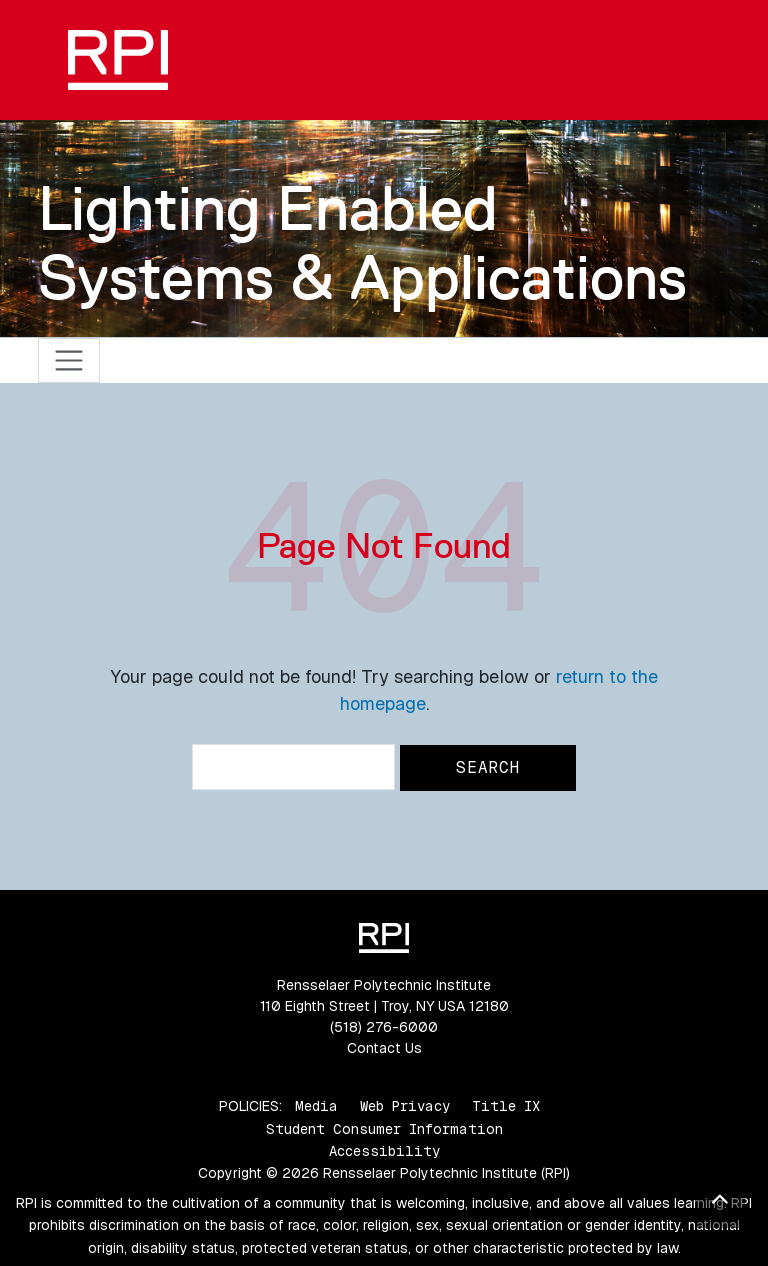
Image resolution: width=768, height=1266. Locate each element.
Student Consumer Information (384, 1129)
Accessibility (384, 1151)
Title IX (506, 1106)
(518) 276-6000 (384, 1027)
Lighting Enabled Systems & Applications (362, 242)
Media (316, 1106)
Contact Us (384, 1048)
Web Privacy (405, 1106)
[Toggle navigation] (69, 360)
